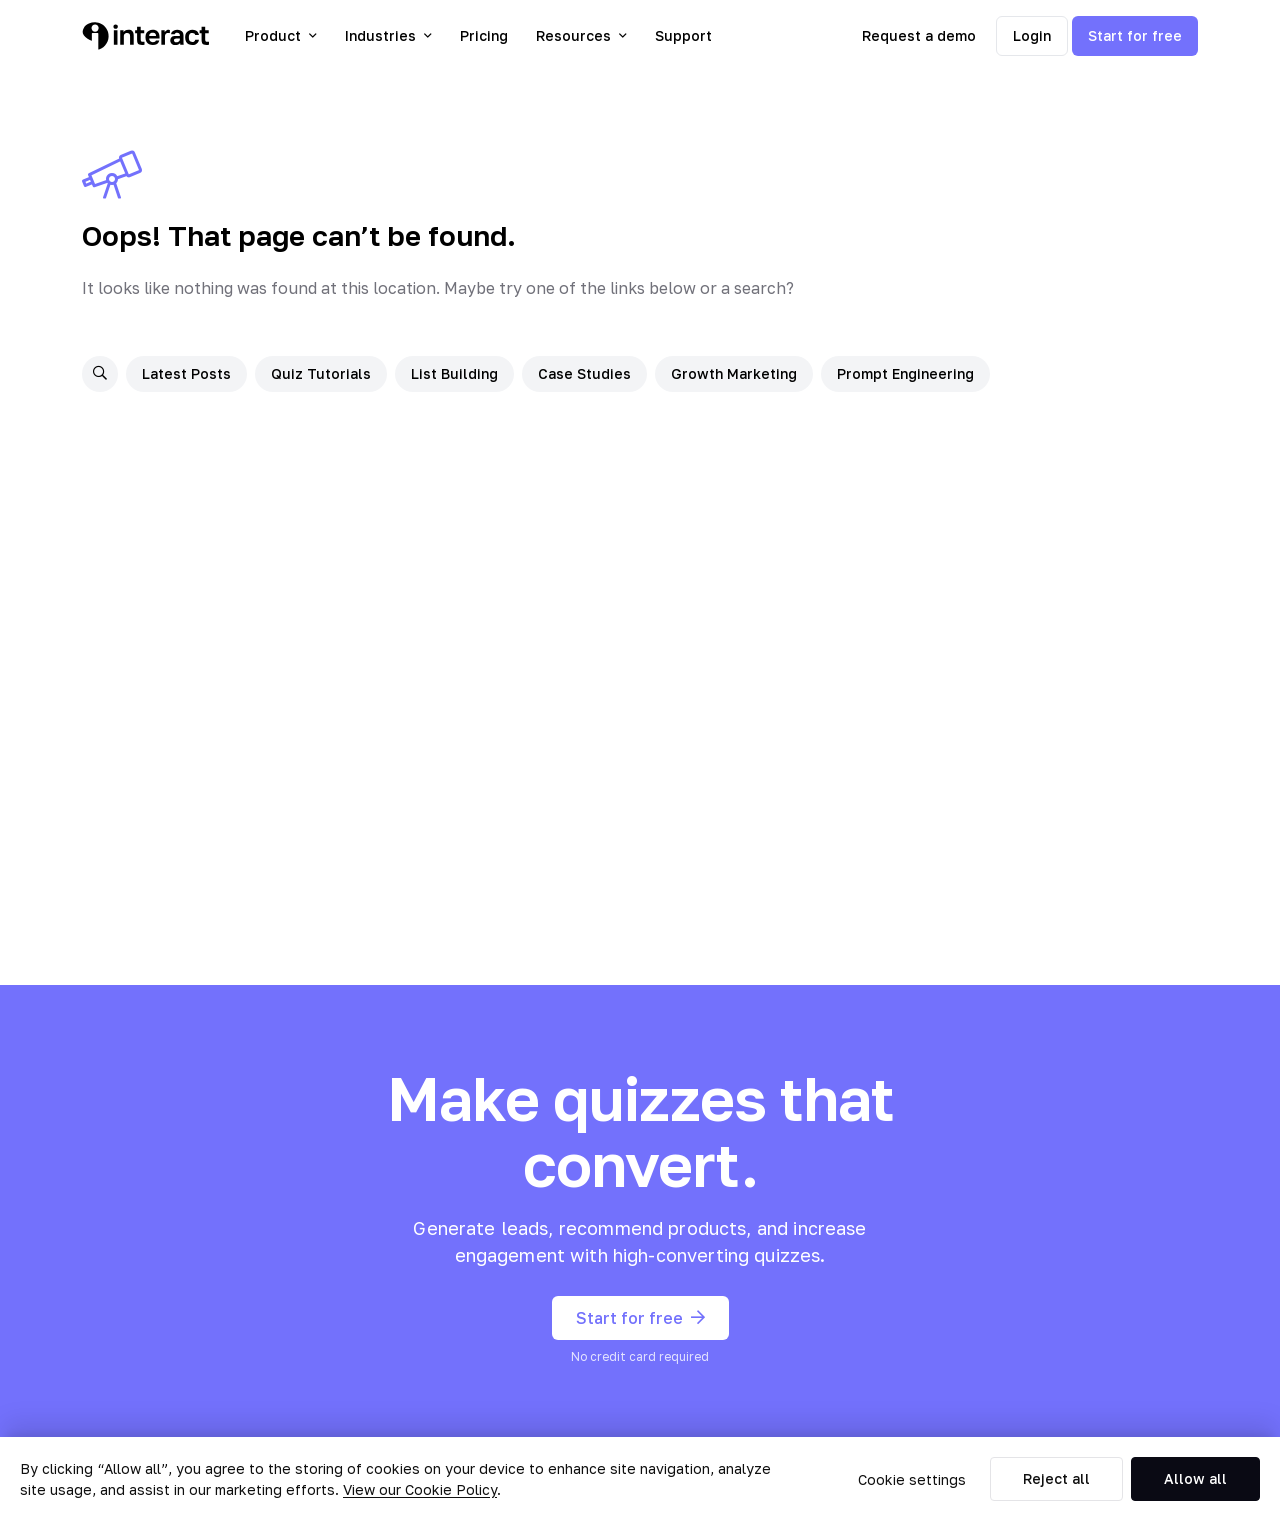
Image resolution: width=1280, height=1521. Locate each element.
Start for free (1135, 35)
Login (1032, 35)
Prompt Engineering (905, 373)
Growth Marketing (734, 373)
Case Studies (584, 373)
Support (683, 35)
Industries (388, 35)
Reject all (1056, 1478)
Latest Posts (186, 373)
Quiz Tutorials (321, 373)
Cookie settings (912, 1479)
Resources (581, 35)
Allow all (1195, 1478)
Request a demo (919, 35)
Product (281, 35)
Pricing (484, 35)
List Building (454, 373)
